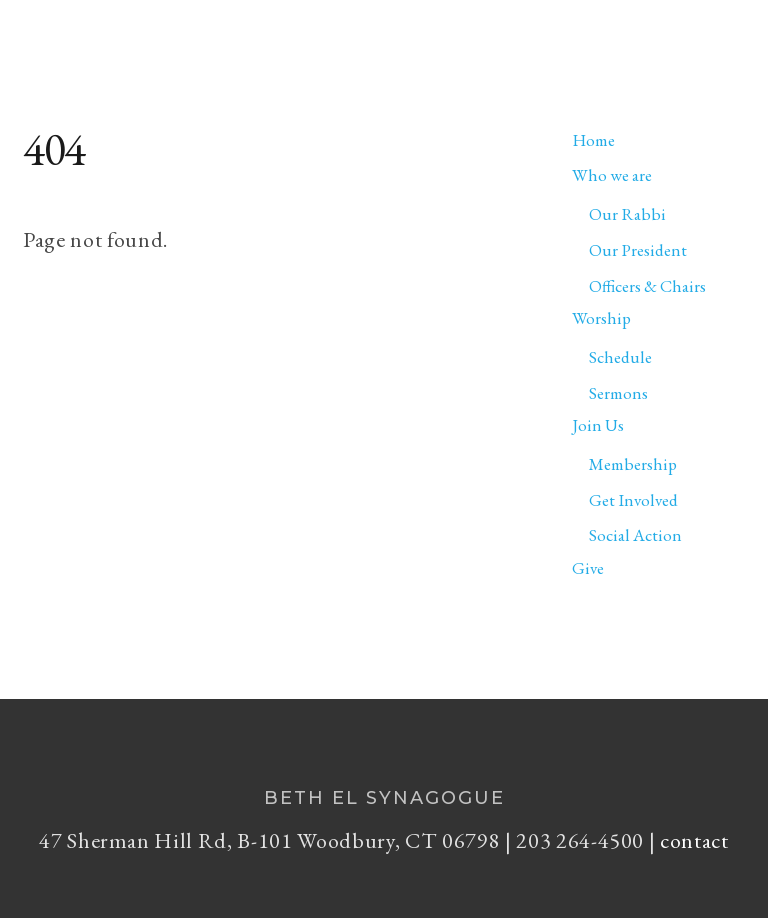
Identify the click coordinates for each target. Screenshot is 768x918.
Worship (601, 318)
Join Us (598, 425)
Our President (638, 250)
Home (593, 140)
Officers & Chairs (647, 286)
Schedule (620, 357)
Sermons (618, 393)
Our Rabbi (627, 214)
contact (694, 840)
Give (588, 568)
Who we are (612, 175)
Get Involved (633, 500)
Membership (633, 464)
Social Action (635, 535)
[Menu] (717, 26)
